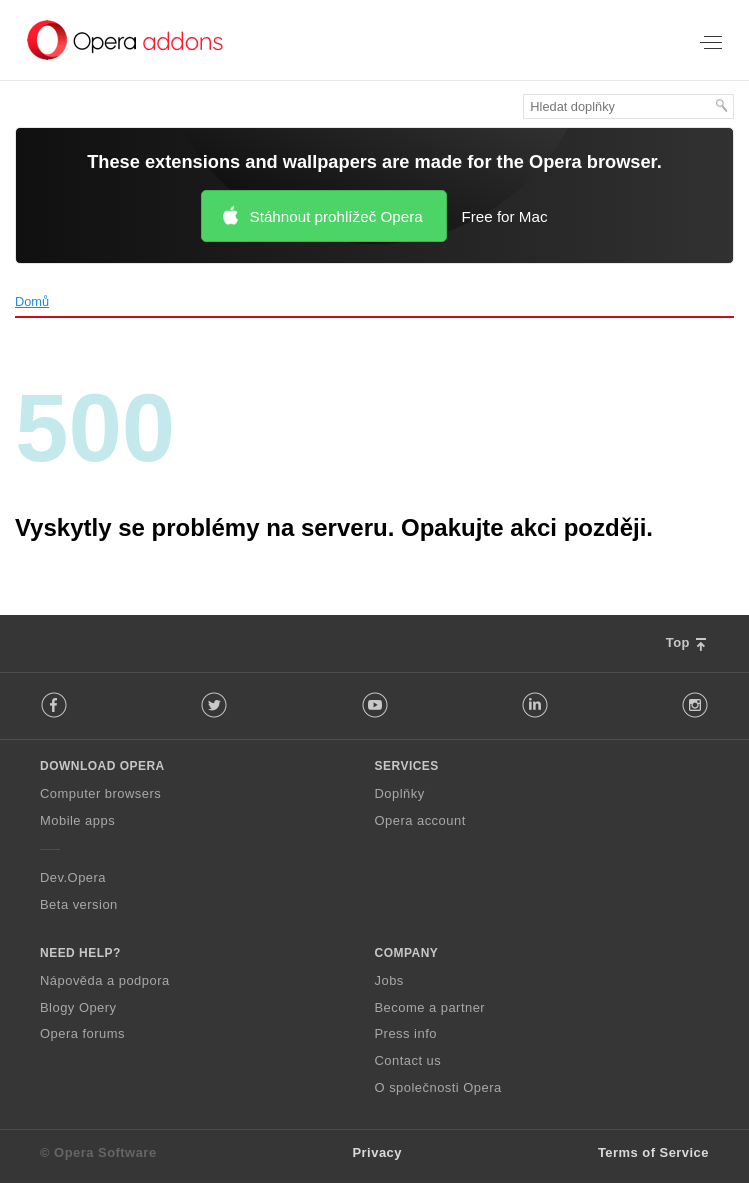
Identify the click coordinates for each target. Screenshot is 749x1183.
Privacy (376, 1152)
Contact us (408, 1060)
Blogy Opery (78, 1007)
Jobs (389, 980)
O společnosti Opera (438, 1087)
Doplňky (400, 793)
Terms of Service (653, 1152)
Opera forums (82, 1033)
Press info (406, 1033)
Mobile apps (77, 820)
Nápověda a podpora (105, 980)
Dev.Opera (73, 877)
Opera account (420, 820)
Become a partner (430, 1007)
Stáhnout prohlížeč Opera (336, 216)
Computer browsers (100, 793)
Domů (32, 301)
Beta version (79, 904)
